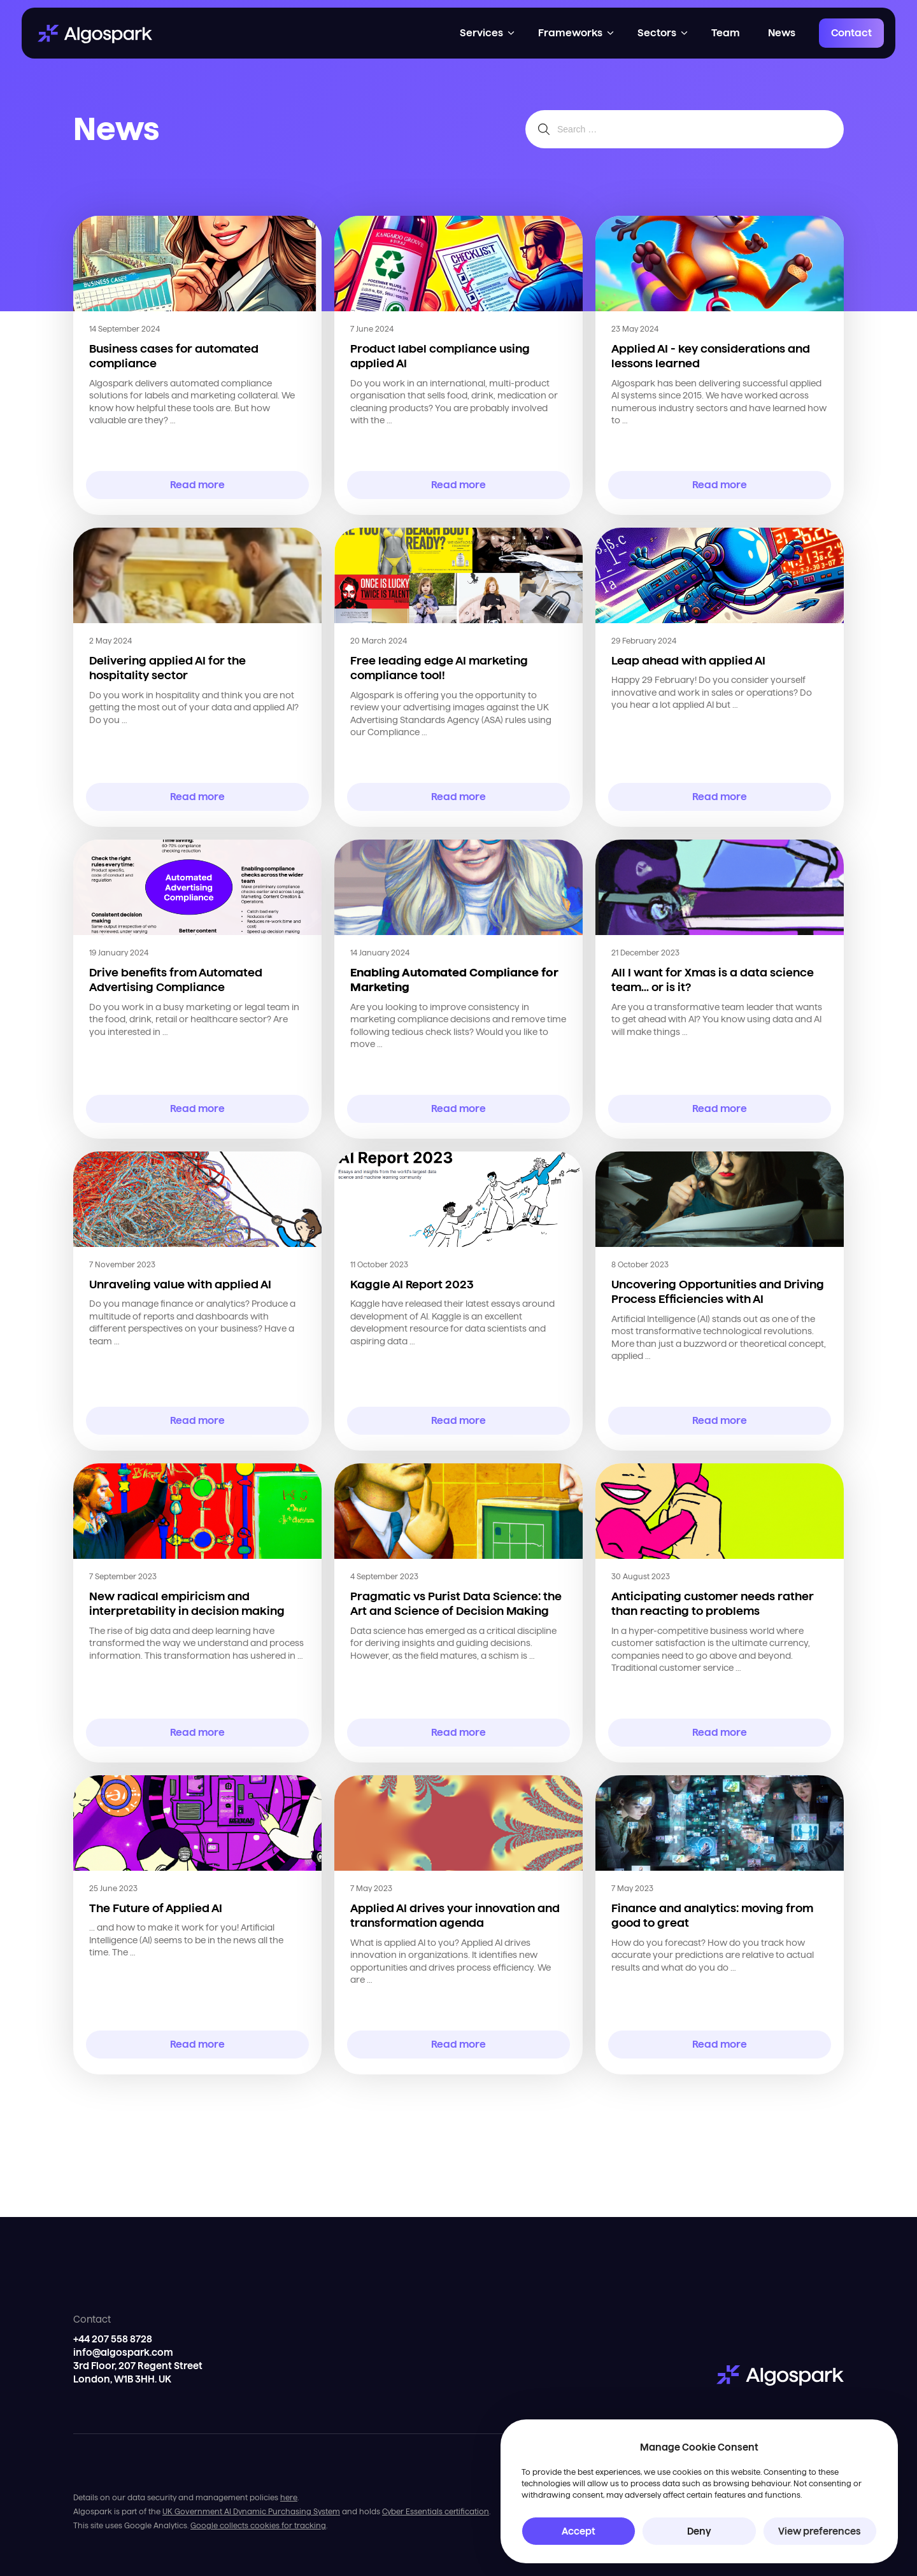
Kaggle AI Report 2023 (412, 1284)
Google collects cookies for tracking (258, 2525)
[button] (487, 33)
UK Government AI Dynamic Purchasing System (251, 2511)
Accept (578, 2531)
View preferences (819, 2531)
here (288, 2497)
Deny (699, 2531)
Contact (850, 32)
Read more (197, 484)
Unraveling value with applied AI (180, 1284)
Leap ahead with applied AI (688, 660)
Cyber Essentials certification (435, 2511)
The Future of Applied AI (155, 1908)
